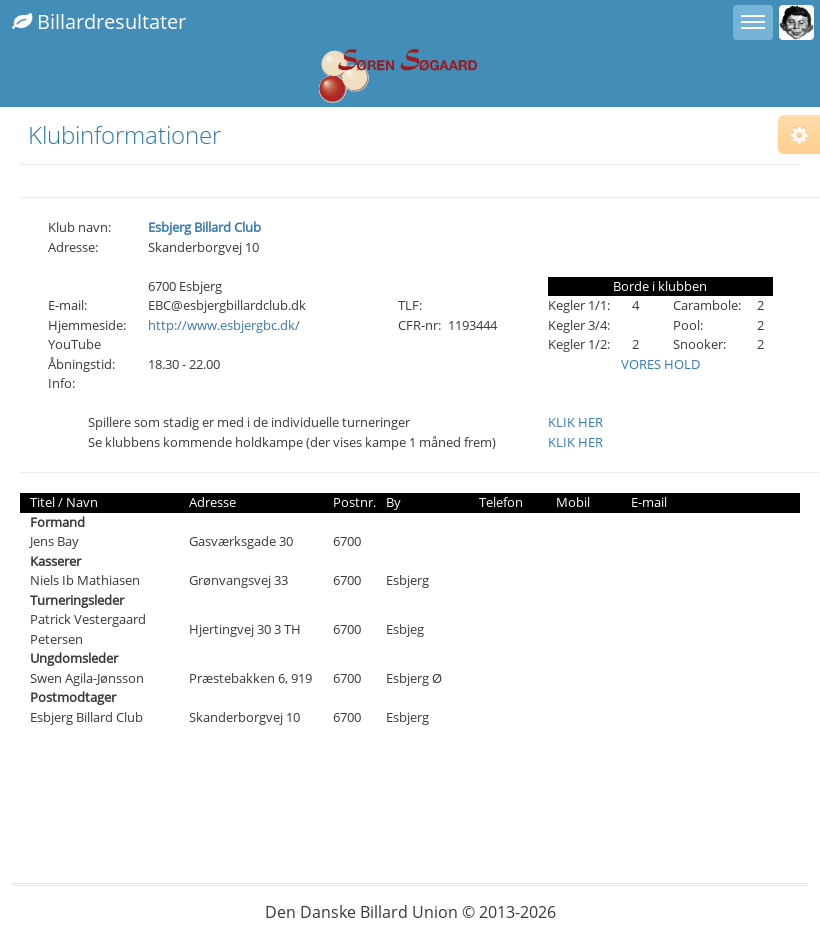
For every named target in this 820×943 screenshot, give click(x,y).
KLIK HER (575, 422)
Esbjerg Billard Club (204, 227)
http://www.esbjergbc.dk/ (224, 325)
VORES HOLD (660, 364)
